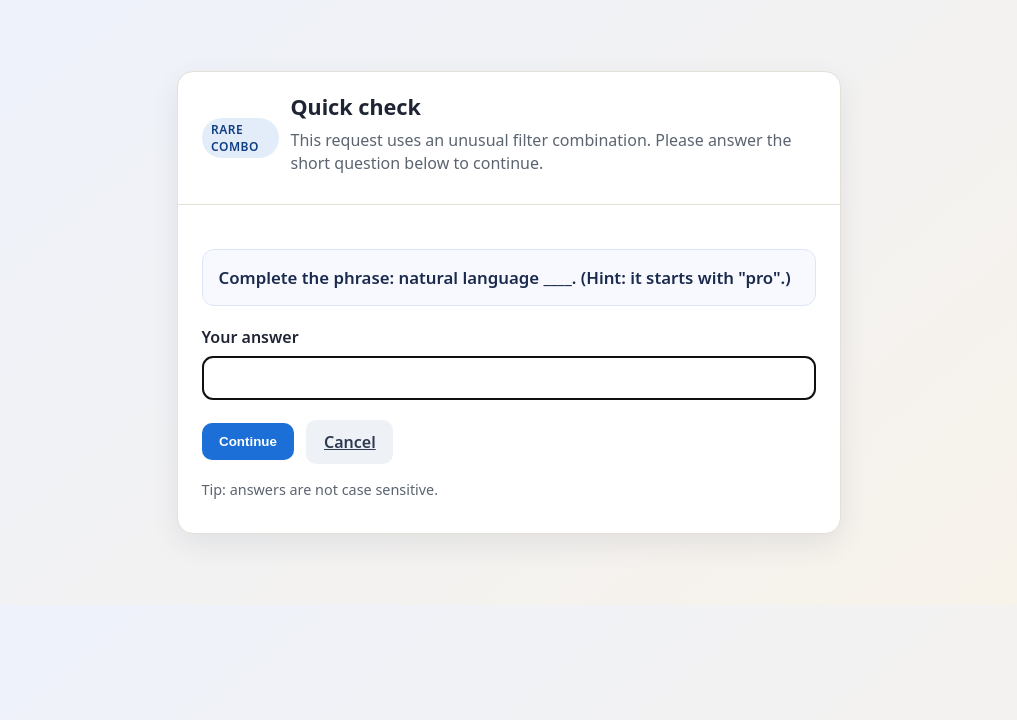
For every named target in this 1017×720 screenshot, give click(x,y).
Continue (248, 441)
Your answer (250, 337)
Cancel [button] (350, 442)
